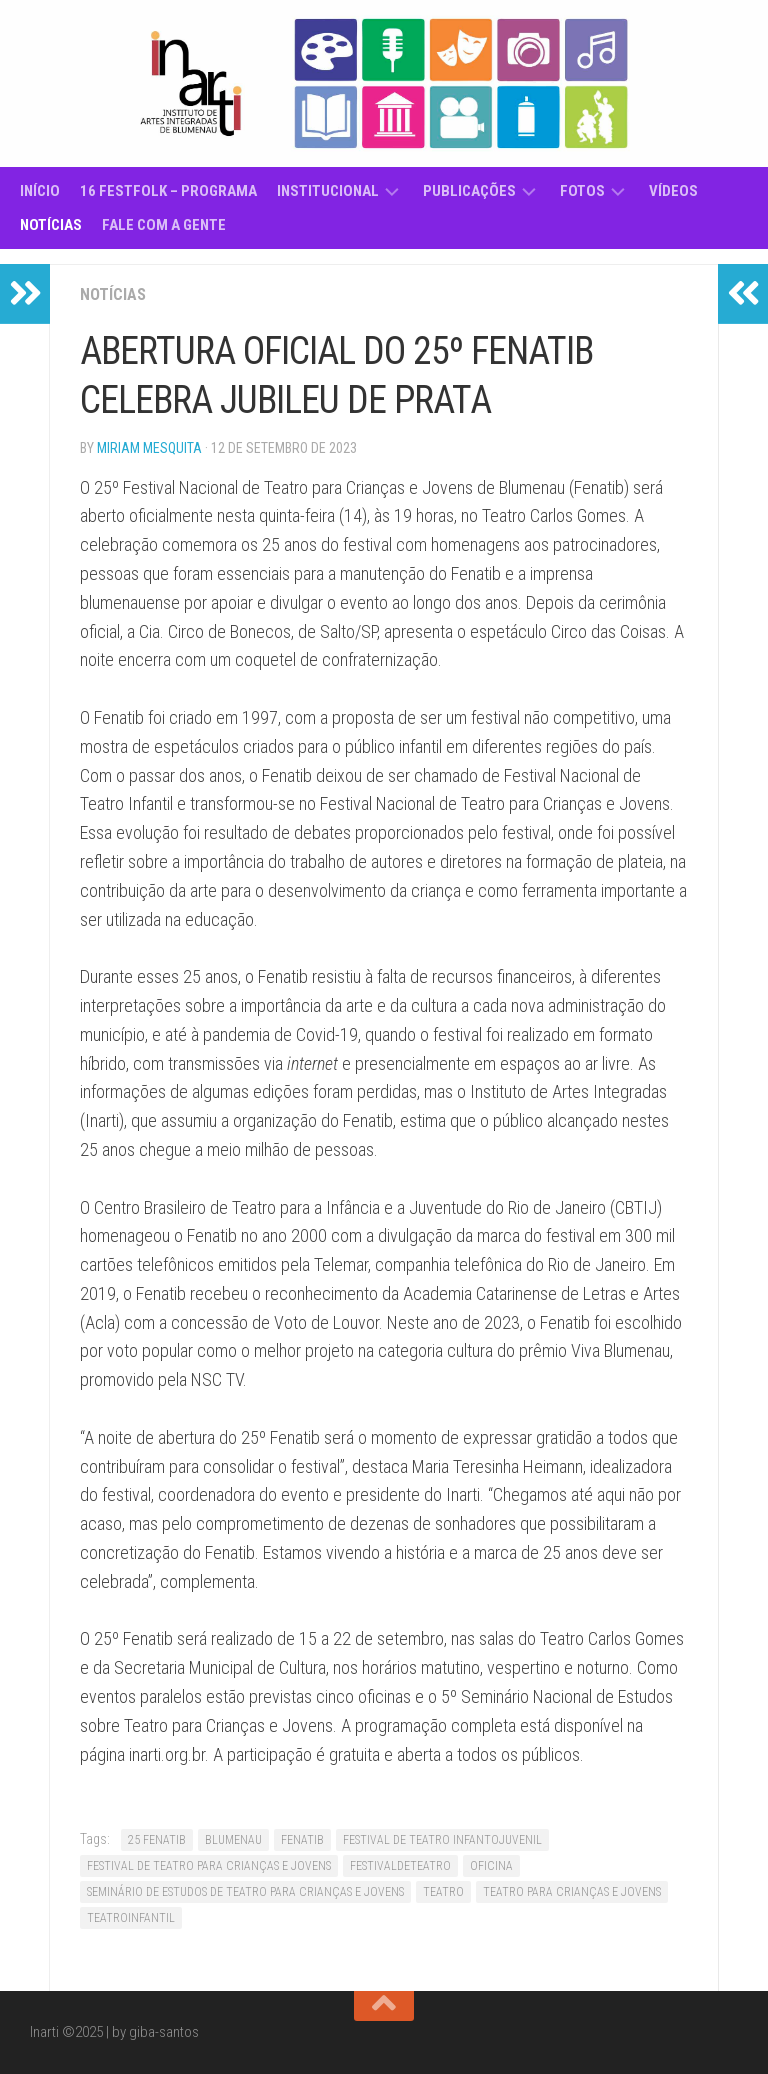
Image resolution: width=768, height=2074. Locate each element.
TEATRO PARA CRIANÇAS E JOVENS (572, 1892)
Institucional (328, 191)
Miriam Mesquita (149, 448)
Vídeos (673, 191)
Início (40, 191)
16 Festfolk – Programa (168, 191)
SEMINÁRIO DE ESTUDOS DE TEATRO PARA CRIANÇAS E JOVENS (245, 1892)
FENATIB (302, 1840)
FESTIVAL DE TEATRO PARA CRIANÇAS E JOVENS (209, 1866)
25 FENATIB (157, 1840)
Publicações (469, 191)
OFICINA (491, 1866)
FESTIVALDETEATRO (400, 1866)
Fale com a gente (164, 225)
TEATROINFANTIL (131, 1918)
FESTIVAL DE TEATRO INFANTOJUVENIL (442, 1840)
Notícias (51, 225)
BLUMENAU (233, 1840)
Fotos (582, 191)
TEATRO (443, 1892)
